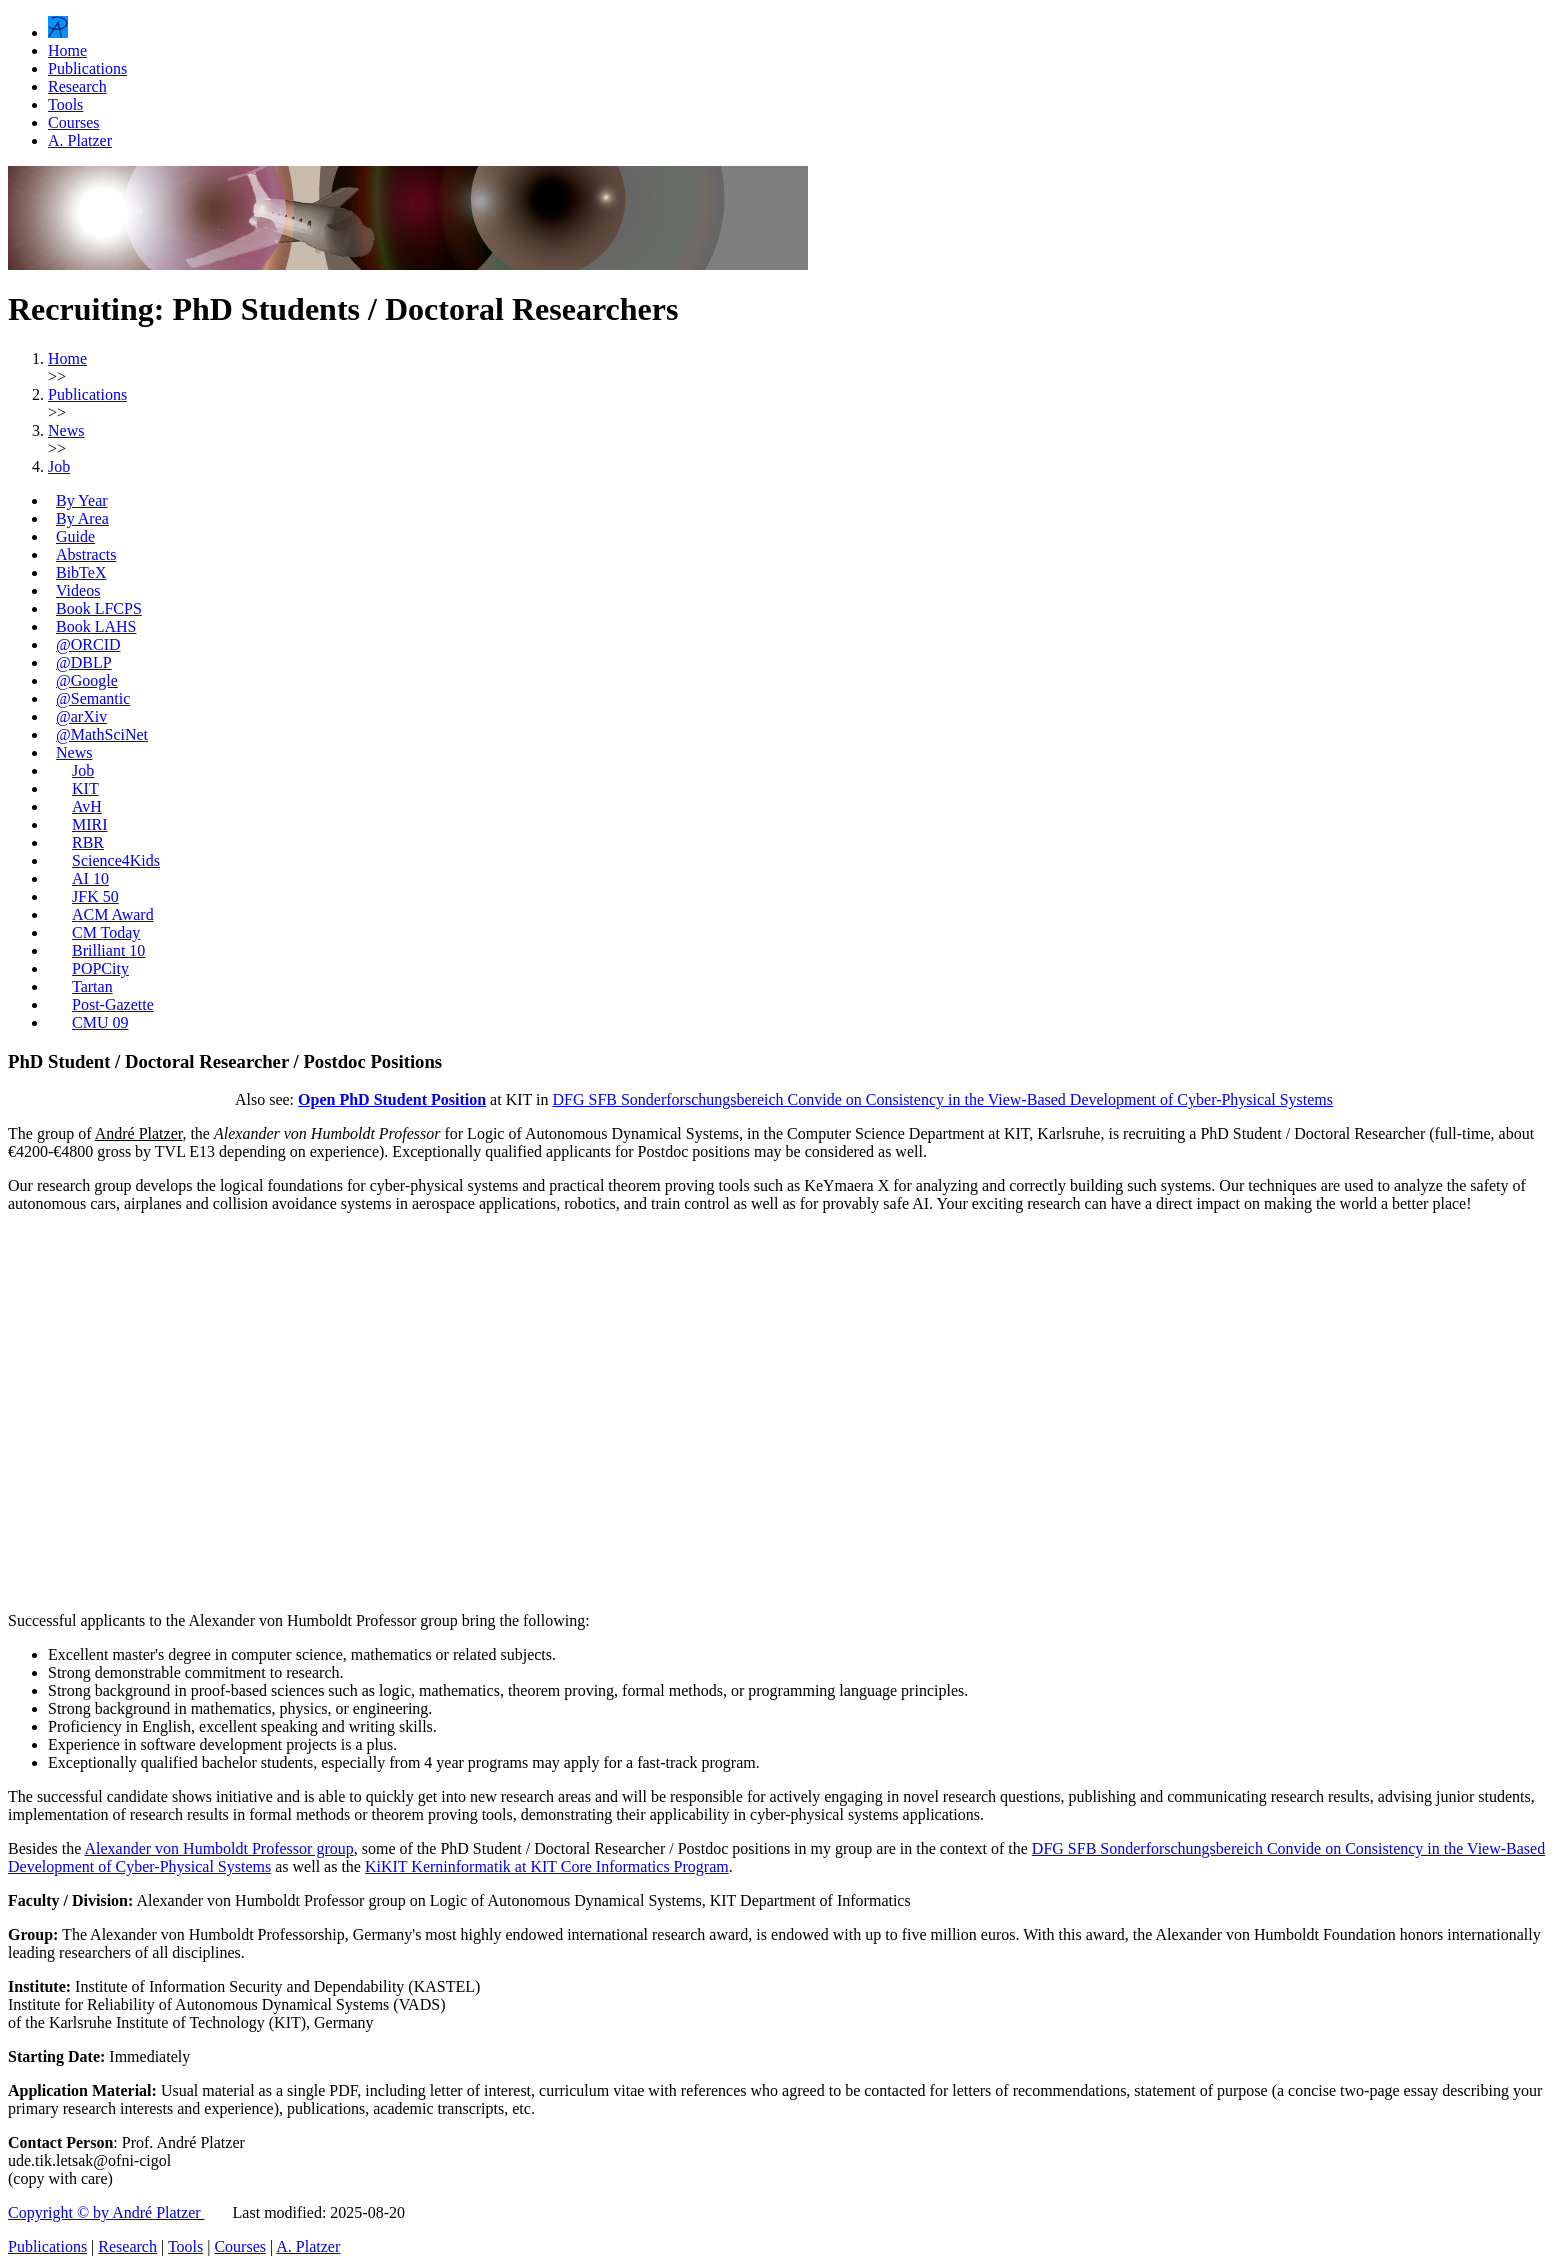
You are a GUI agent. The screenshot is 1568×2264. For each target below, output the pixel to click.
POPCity (100, 968)
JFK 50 (95, 896)
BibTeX (81, 572)
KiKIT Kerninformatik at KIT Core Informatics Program (547, 1866)
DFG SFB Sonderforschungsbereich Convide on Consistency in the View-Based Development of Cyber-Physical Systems (942, 1099)
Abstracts (86, 554)
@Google (87, 680)
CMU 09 (100, 1022)
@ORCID (88, 644)
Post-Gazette (113, 1004)
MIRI (90, 824)
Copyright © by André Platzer (106, 2212)
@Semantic (93, 698)
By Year (82, 500)
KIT (85, 788)
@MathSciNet (102, 734)
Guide (75, 536)
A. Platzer (80, 140)
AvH (87, 806)
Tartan (92, 986)
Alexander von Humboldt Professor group (218, 1848)
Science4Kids (116, 860)
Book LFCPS (99, 608)
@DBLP (84, 662)
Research (77, 86)
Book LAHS (96, 626)
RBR (88, 842)
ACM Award (113, 914)
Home (67, 50)
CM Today (106, 932)
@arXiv (81, 716)
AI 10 (90, 878)
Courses (74, 122)
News (74, 752)
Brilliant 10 (108, 950)
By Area (82, 518)
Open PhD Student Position (392, 1099)
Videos (78, 590)
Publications (87, 68)
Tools (65, 104)
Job (83, 770)
